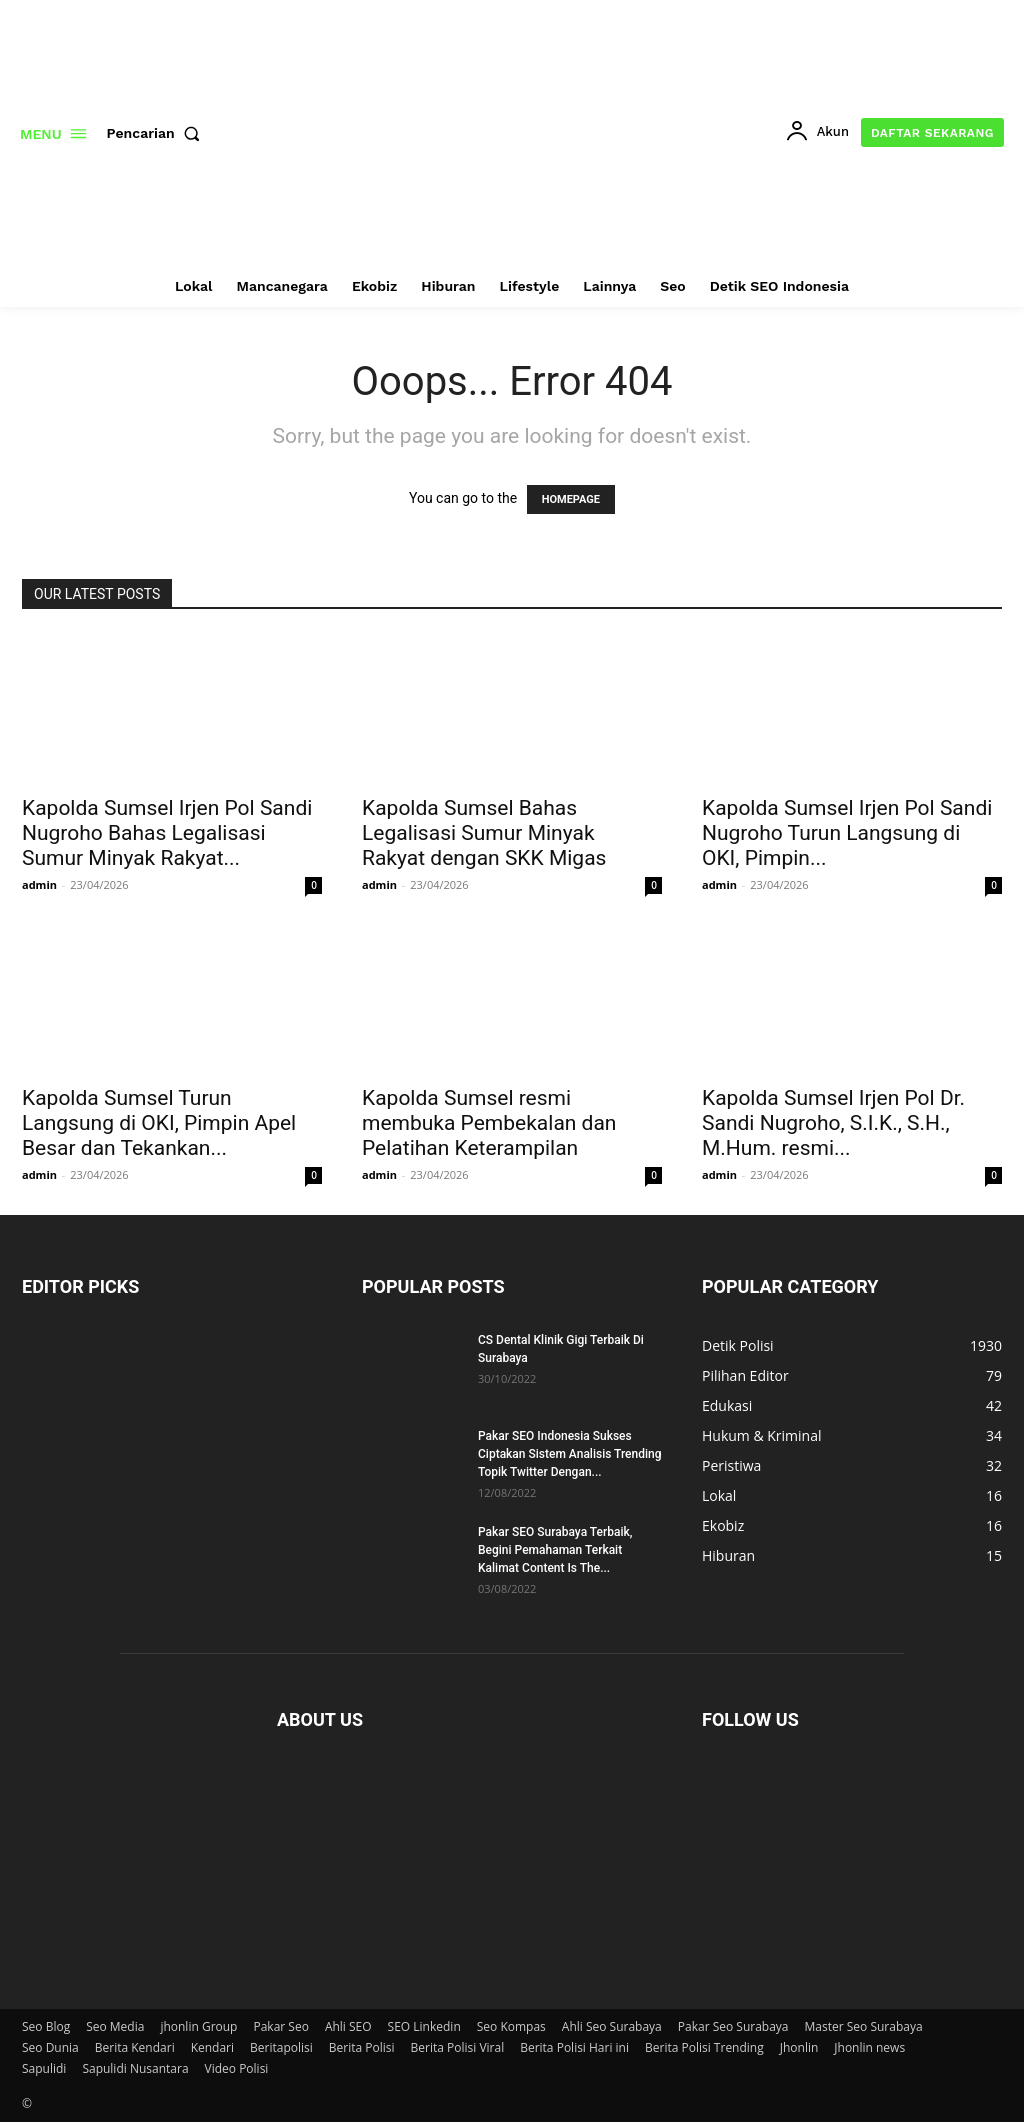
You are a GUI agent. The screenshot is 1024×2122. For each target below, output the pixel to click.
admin (39, 884)
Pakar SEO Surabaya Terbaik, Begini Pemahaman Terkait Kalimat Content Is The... (555, 1550)
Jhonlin (799, 2047)
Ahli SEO (348, 2026)
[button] (158, 133)
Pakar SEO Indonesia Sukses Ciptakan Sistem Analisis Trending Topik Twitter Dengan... (570, 1454)
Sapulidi (44, 2068)
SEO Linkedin (424, 2026)
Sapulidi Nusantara (135, 2068)
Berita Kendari (135, 2047)
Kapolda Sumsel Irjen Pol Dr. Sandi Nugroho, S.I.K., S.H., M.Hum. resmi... (833, 1123)
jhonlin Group (198, 2026)
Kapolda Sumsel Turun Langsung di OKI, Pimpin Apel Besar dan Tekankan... (159, 1123)
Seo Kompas (511, 2026)
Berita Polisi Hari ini (574, 2047)
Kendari (212, 2047)
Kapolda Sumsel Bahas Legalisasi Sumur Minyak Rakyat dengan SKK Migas (484, 833)
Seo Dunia (50, 2047)
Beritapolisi (281, 2047)
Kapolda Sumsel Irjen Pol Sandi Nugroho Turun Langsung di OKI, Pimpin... (847, 833)
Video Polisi (237, 2068)
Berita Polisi (362, 2047)
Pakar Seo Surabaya (733, 2026)
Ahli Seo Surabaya (612, 2026)
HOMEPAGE (571, 499)
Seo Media (115, 2026)
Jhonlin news (869, 2047)
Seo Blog (46, 2026)
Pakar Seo (280, 2026)
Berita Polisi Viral (458, 2047)
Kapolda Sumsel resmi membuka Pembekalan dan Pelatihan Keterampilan (489, 1123)
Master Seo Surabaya (864, 2026)
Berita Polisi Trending (704, 2047)
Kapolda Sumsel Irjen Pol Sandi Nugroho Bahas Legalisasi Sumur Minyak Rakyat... (167, 833)
